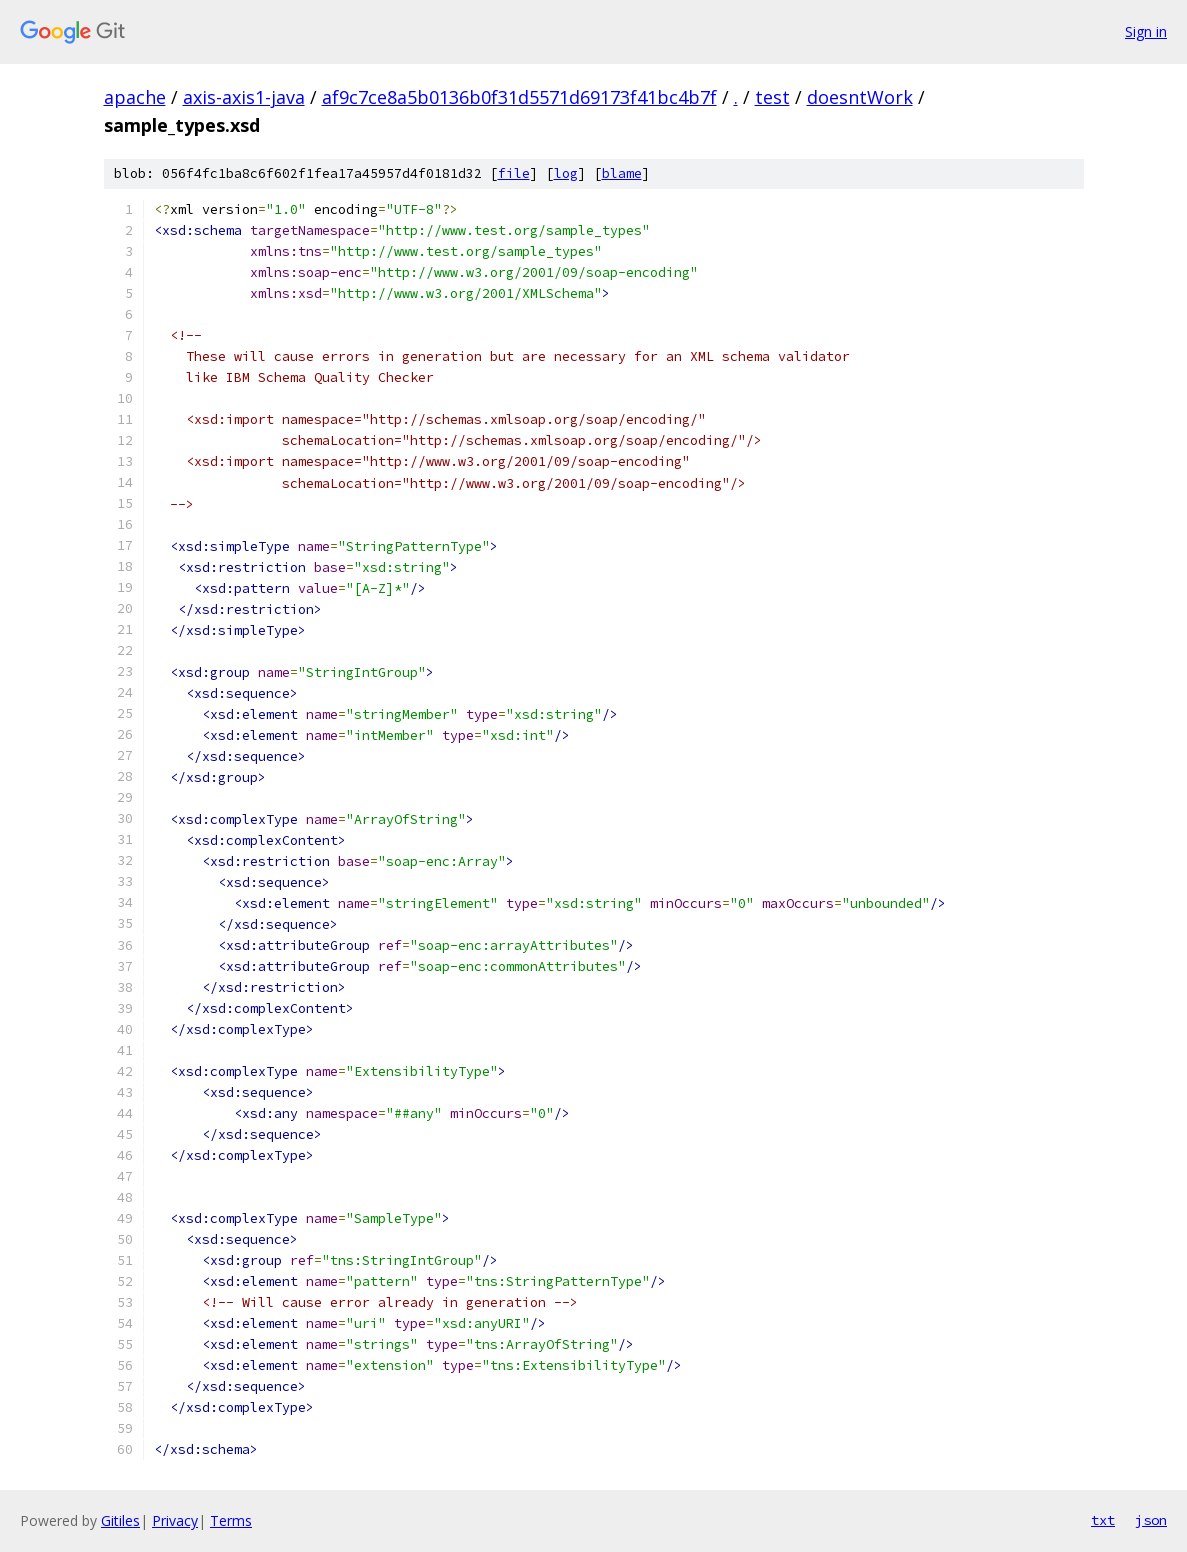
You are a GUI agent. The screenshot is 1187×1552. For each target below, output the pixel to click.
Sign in (1146, 31)
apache (135, 97)
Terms (231, 1520)
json (1151, 1520)
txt (1103, 1520)
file (514, 173)
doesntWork (860, 97)
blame (622, 173)
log (566, 173)
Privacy (175, 1520)
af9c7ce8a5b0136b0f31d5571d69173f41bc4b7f (519, 97)
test (772, 97)
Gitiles (120, 1520)
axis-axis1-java (244, 97)
